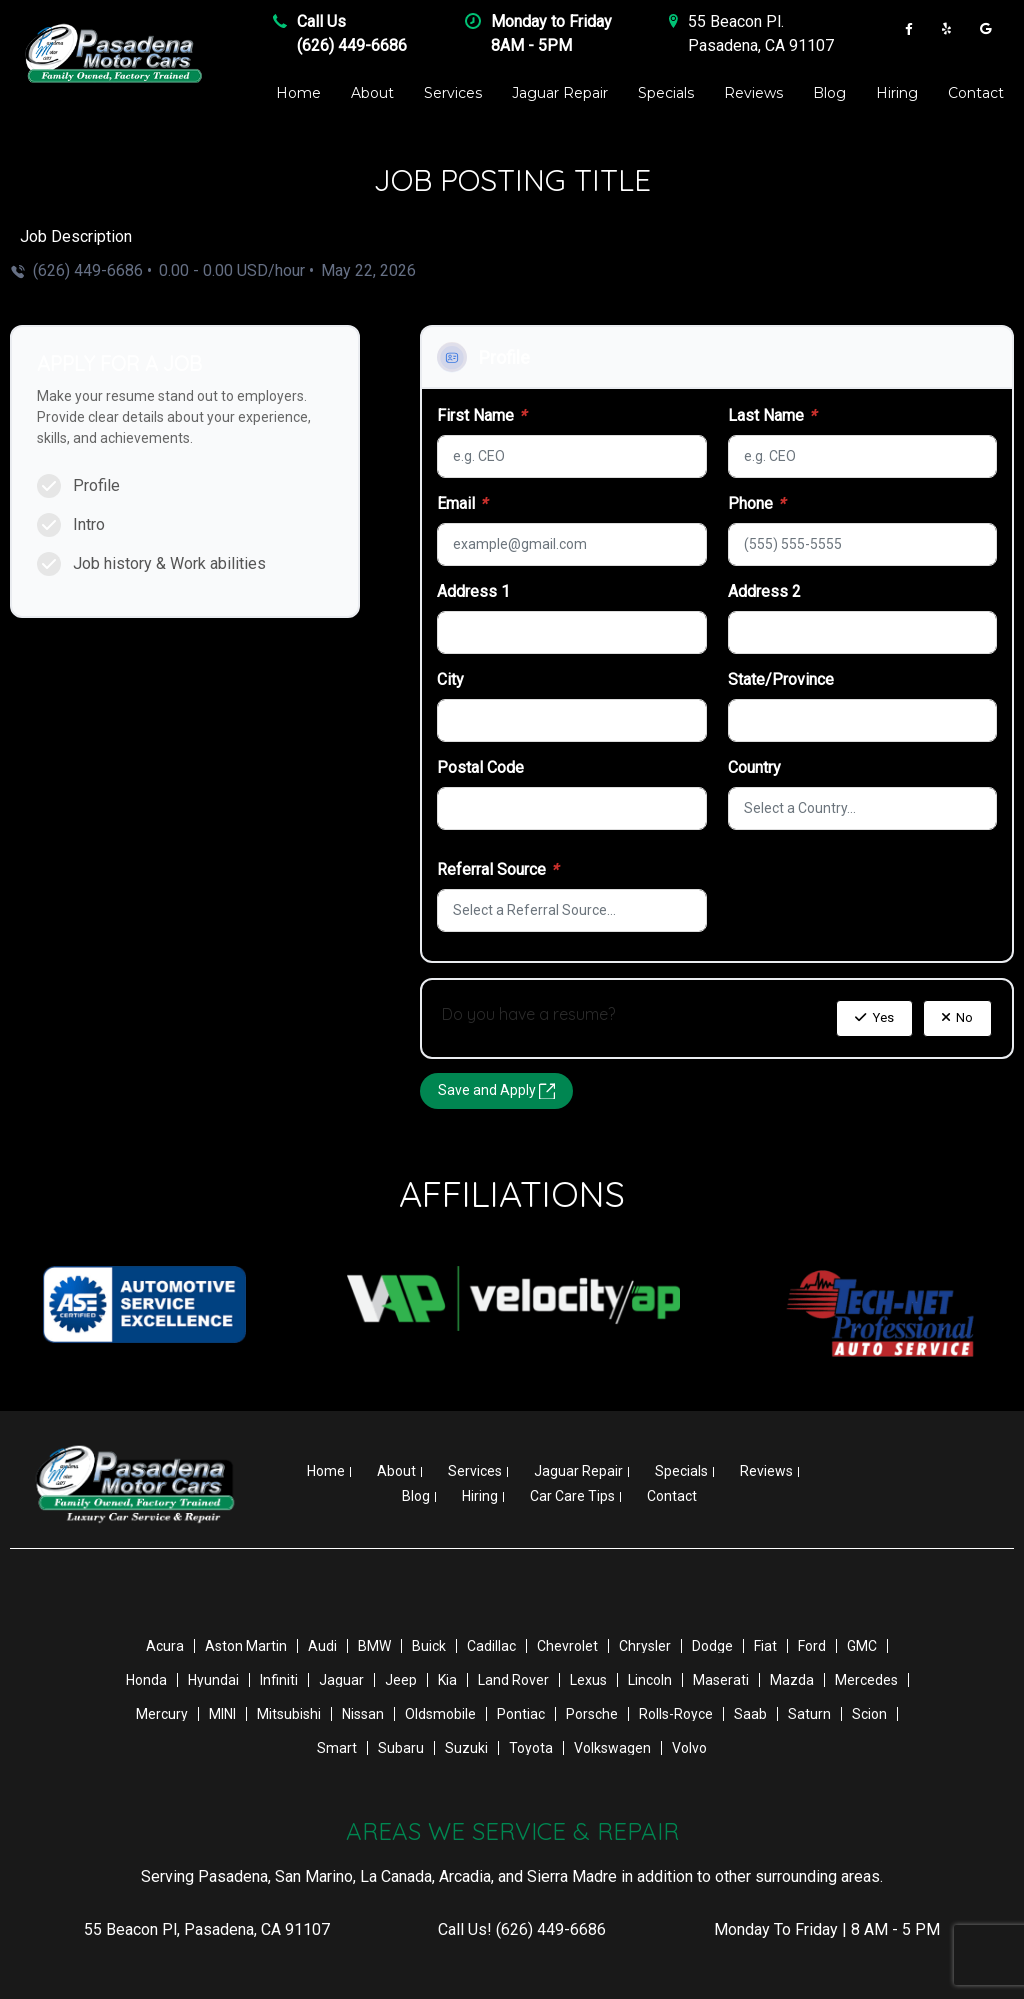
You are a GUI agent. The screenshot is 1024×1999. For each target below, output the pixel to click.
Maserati (721, 1680)
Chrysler (645, 1646)
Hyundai (213, 1680)
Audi (322, 1646)
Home (298, 93)
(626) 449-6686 (352, 45)
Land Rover (513, 1680)
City (450, 679)
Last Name (772, 415)
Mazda (792, 1680)
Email (462, 503)
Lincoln (650, 1680)
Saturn (809, 1714)
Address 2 (764, 591)
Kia (447, 1680)
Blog (829, 93)
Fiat (765, 1646)
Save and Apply (496, 1090)
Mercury (162, 1714)
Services (453, 93)
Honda (146, 1680)
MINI (222, 1714)
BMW (374, 1646)
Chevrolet (567, 1646)
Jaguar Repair (560, 93)
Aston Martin (246, 1646)
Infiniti (279, 1680)
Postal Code (480, 767)
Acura (165, 1646)
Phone (756, 503)
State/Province (781, 679)
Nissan (363, 1714)
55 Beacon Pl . (736, 21)
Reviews (753, 93)
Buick (429, 1646)
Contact (976, 93)
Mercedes (866, 1680)
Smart (337, 1748)
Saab (750, 1714)
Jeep (401, 1680)
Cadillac (491, 1646)
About (372, 93)
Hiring (897, 93)
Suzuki (466, 1748)
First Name (481, 415)
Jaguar (341, 1680)
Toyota (531, 1748)
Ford (812, 1646)
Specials (666, 93)
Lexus (588, 1680)
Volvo (689, 1748)
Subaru (401, 1748)
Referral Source (497, 869)
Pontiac (521, 1714)
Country (754, 767)
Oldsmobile (440, 1714)
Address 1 (473, 591)
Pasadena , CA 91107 (761, 45)
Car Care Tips (572, 1496)
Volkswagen (612, 1748)
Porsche (592, 1714)
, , (207, 1929)
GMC (862, 1646)
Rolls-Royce (676, 1714)
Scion (869, 1714)
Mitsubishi (289, 1714)
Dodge (712, 1646)
